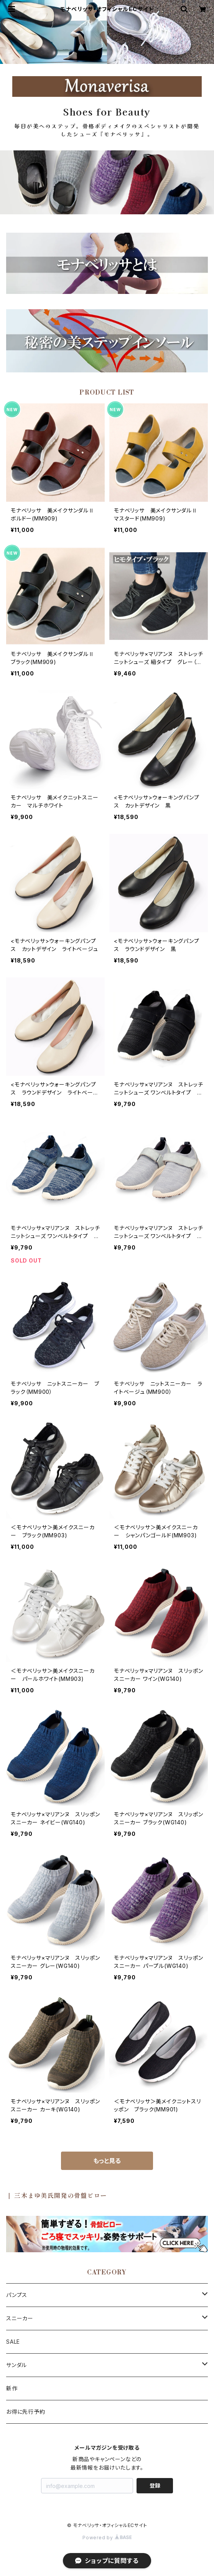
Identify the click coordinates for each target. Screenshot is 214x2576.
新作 (12, 2388)
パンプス (16, 2295)
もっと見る (107, 2161)
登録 (155, 2485)
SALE (13, 2341)
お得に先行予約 (25, 2411)
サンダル (16, 2365)
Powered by (107, 2537)
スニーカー (19, 2318)
